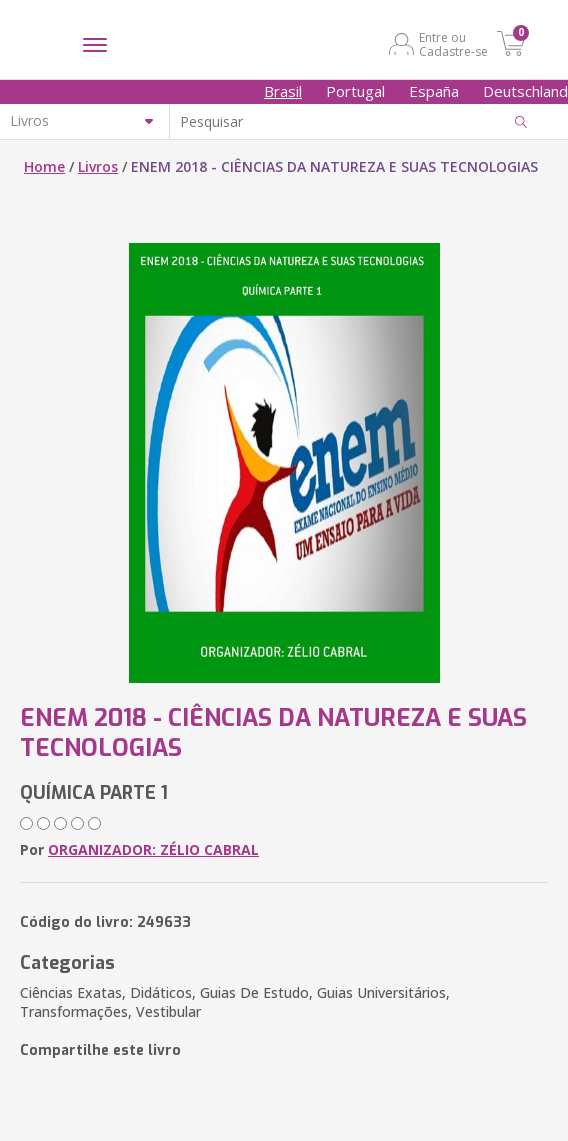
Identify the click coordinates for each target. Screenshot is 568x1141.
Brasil (283, 91)
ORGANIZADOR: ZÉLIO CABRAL (153, 849)
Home (44, 166)
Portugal (355, 91)
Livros (98, 166)
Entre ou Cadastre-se (453, 44)
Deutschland (525, 91)
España (434, 91)
